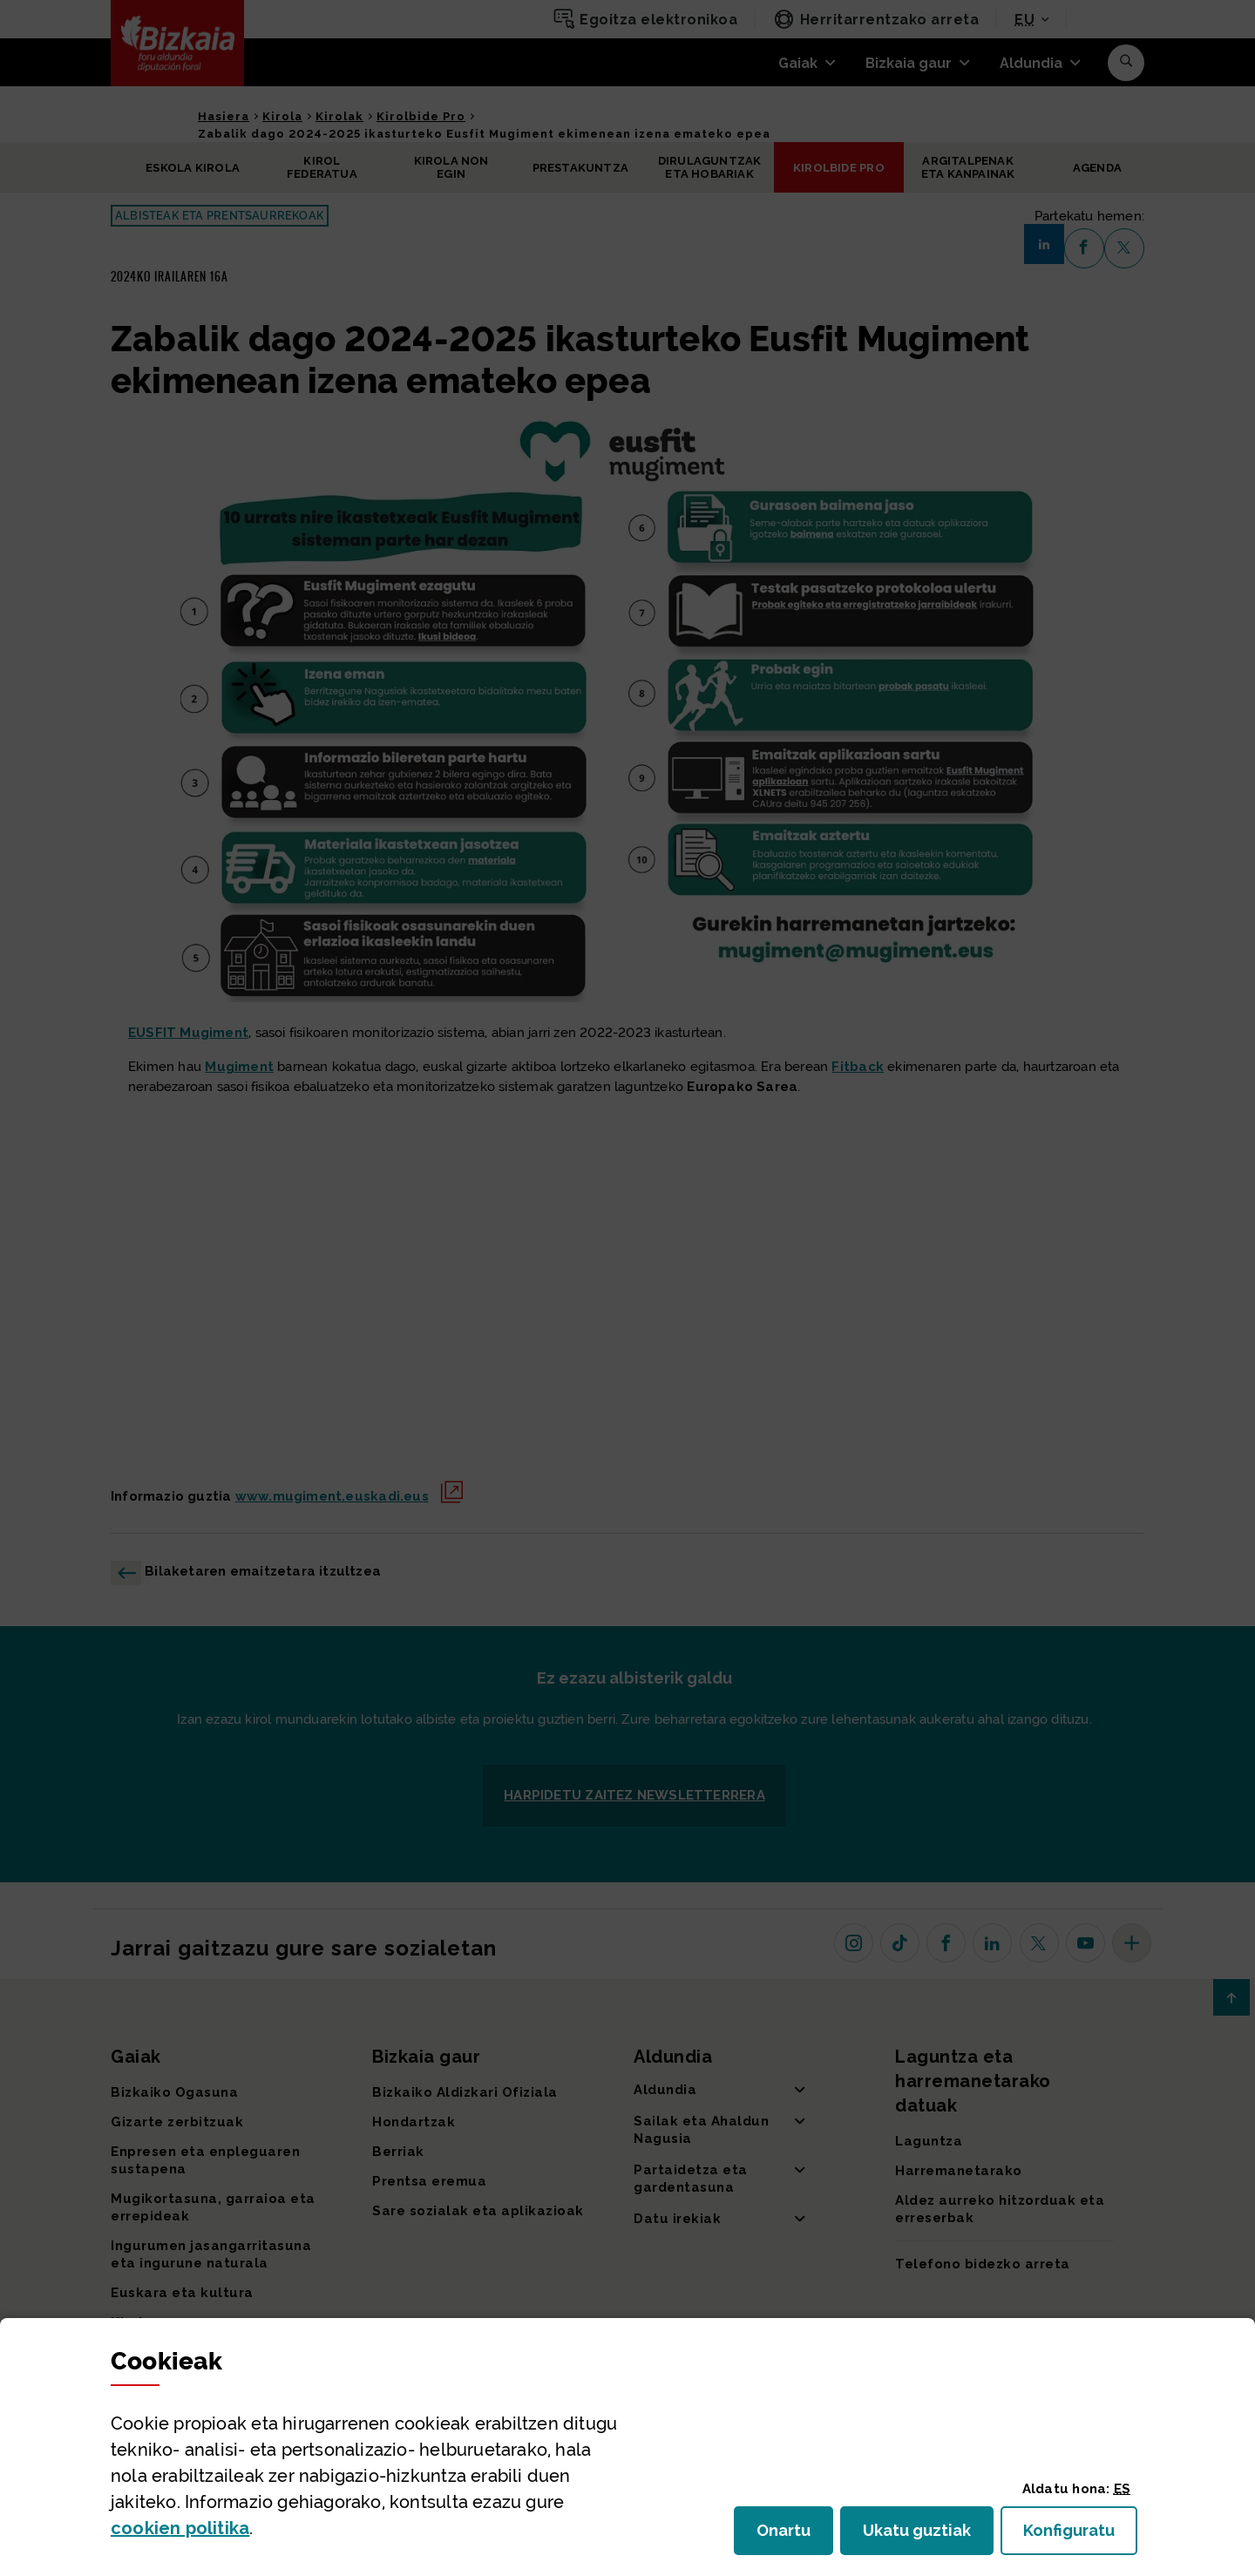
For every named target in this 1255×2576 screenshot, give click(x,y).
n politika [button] (180, 2528)
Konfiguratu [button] (1080, 2535)
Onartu (794, 2535)
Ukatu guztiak (922, 2535)
